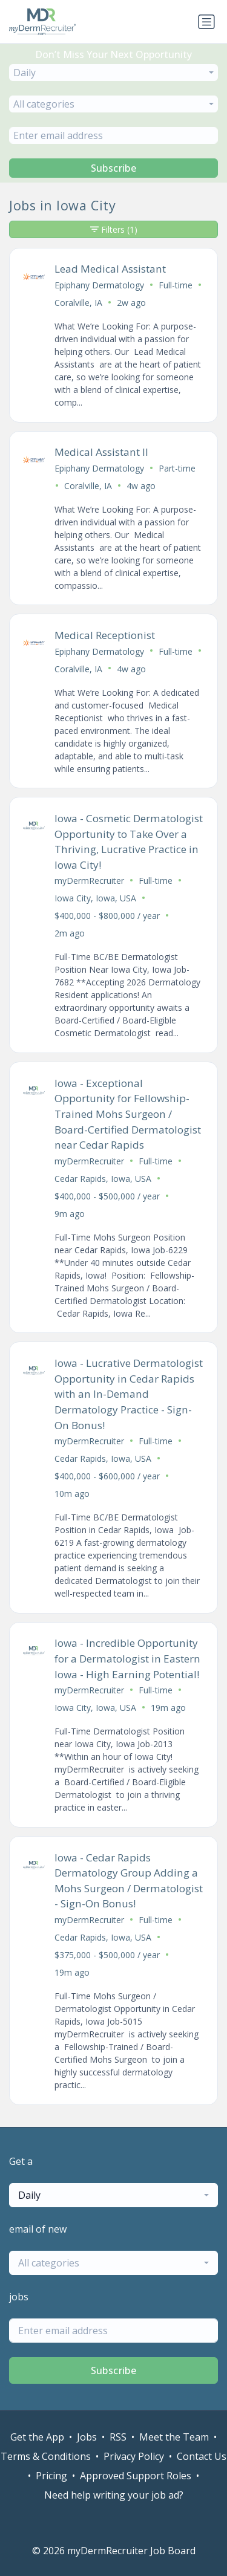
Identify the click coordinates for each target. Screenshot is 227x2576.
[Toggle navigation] (206, 21)
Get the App (37, 2437)
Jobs (87, 2437)
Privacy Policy (134, 2456)
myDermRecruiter (89, 880)
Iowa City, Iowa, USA (95, 898)
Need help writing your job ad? (113, 2495)
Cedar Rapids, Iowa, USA (102, 1178)
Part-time (177, 468)
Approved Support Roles (135, 2475)
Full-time (175, 285)
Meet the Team (174, 2437)
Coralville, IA (78, 302)
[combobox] (113, 72)
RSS (118, 2437)
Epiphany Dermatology (99, 285)
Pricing (51, 2475)
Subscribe (114, 168)
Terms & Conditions (46, 2456)
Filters (113, 229)
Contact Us (201, 2456)
